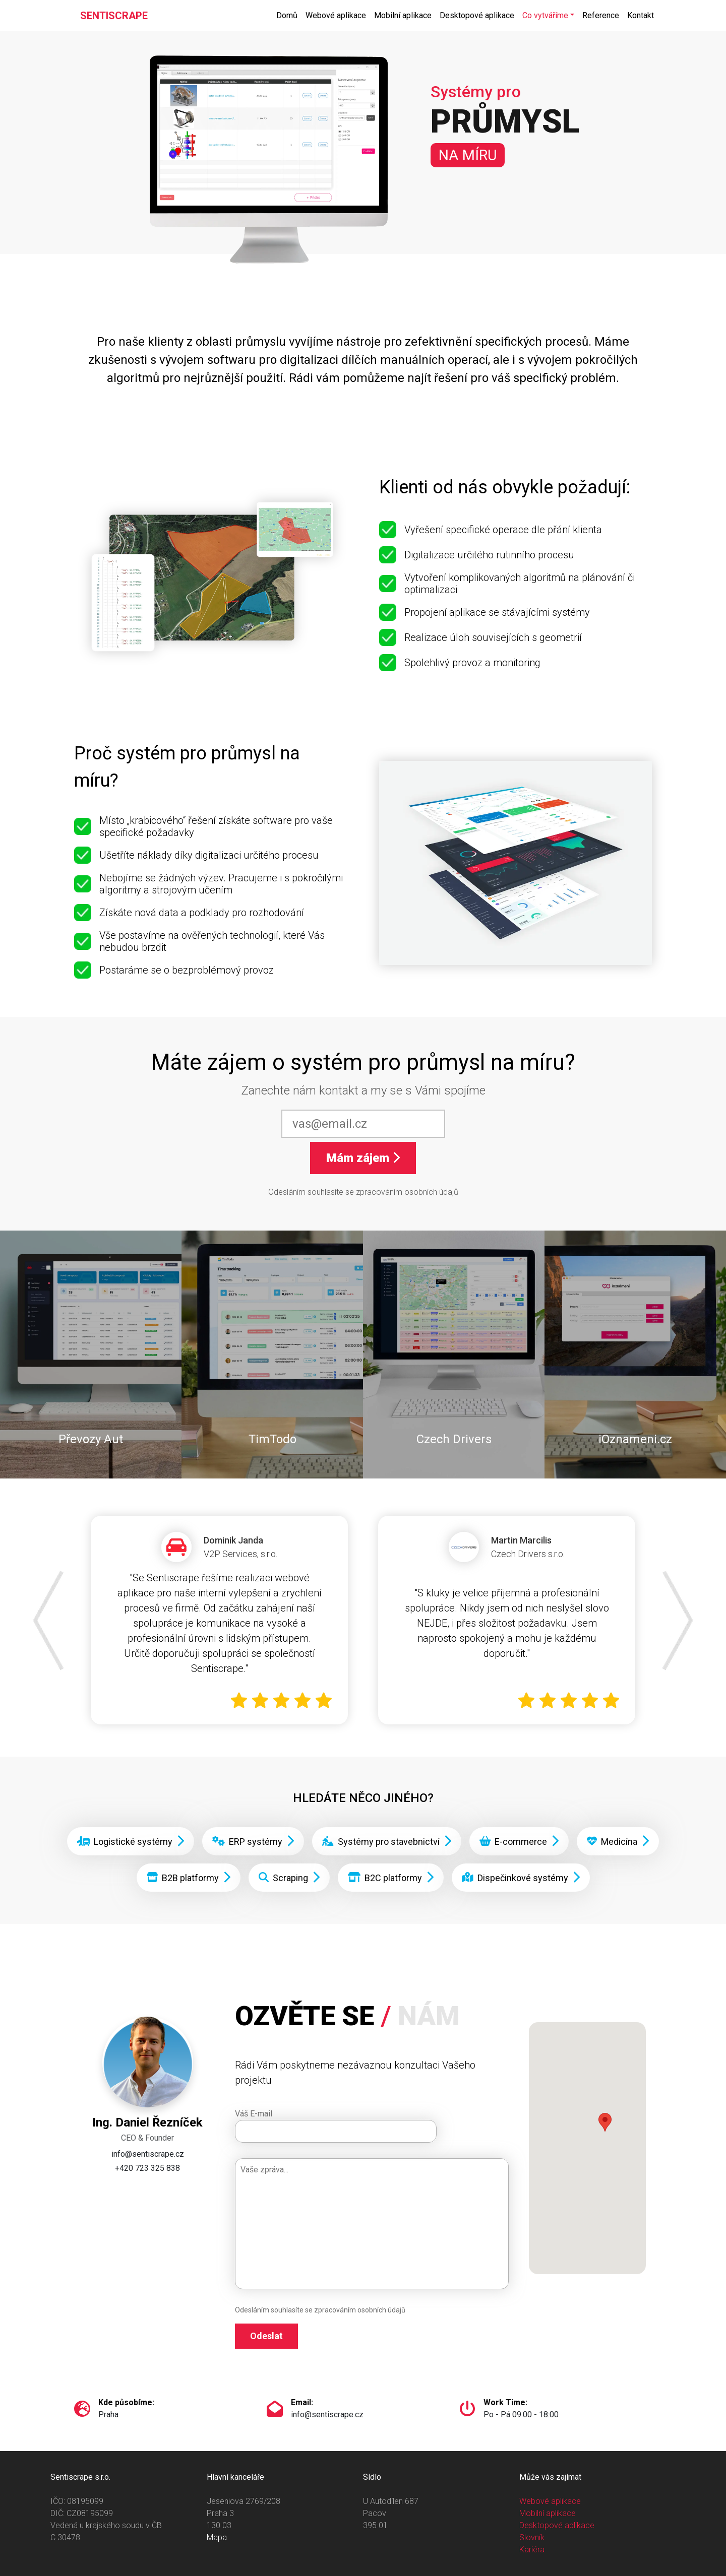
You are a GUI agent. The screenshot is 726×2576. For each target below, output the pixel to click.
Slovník (531, 2537)
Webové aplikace (336, 15)
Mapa (217, 2537)
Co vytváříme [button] (545, 15)
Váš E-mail (253, 2113)
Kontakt (640, 15)
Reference (600, 15)
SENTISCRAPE (114, 16)
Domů (286, 15)
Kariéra (531, 2549)
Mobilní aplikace (403, 15)
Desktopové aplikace (477, 15)
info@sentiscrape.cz (147, 2154)
